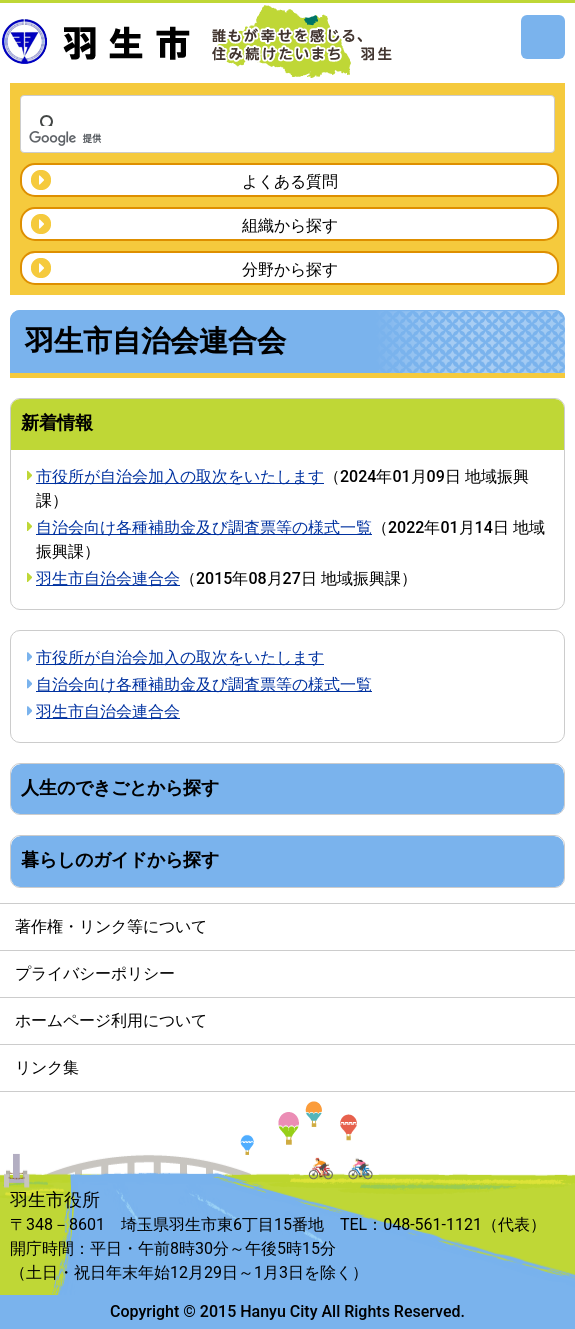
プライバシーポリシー (95, 973)
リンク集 (47, 1067)
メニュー (543, 37)
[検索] (261, 138)
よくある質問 (290, 181)
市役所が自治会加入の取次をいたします (180, 476)
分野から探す (290, 269)
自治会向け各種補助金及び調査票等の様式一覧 (204, 527)
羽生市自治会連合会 (108, 578)
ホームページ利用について (111, 1020)
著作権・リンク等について (111, 926)
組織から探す (290, 225)
